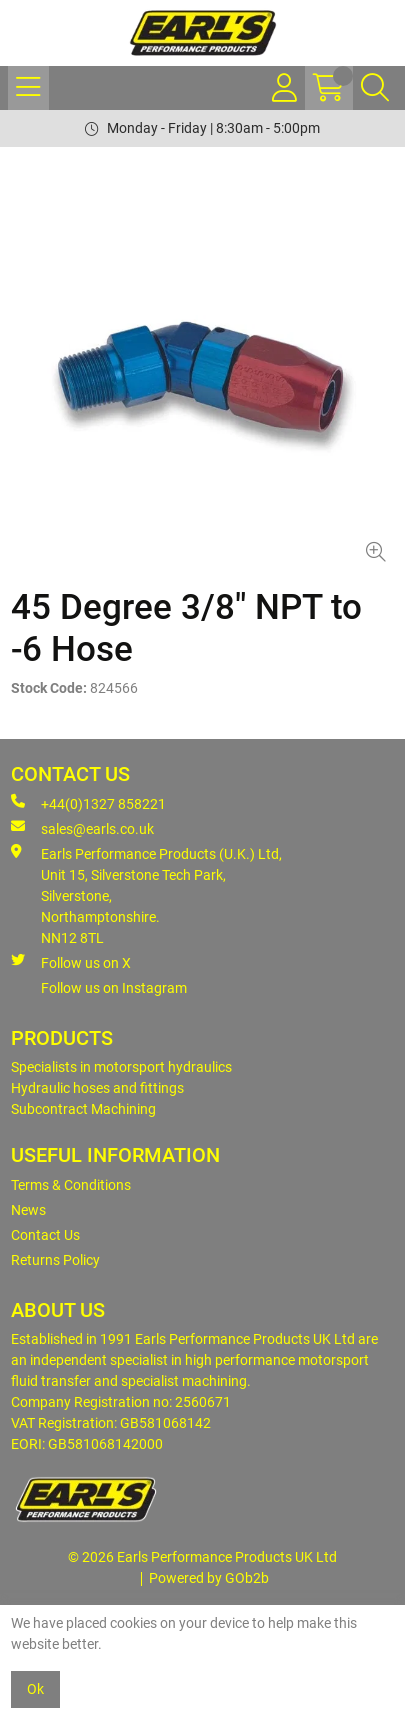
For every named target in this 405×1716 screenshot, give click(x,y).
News (28, 1210)
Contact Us (45, 1235)
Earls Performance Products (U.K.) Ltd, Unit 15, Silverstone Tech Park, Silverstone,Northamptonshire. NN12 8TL (146, 895)
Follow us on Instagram (114, 988)
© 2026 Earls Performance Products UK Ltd (202, 1557)
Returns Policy (55, 1260)
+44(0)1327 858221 (88, 803)
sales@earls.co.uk (82, 828)
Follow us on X (71, 962)
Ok (35, 1689)
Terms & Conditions (71, 1185)
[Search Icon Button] (375, 88)
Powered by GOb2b (209, 1578)
